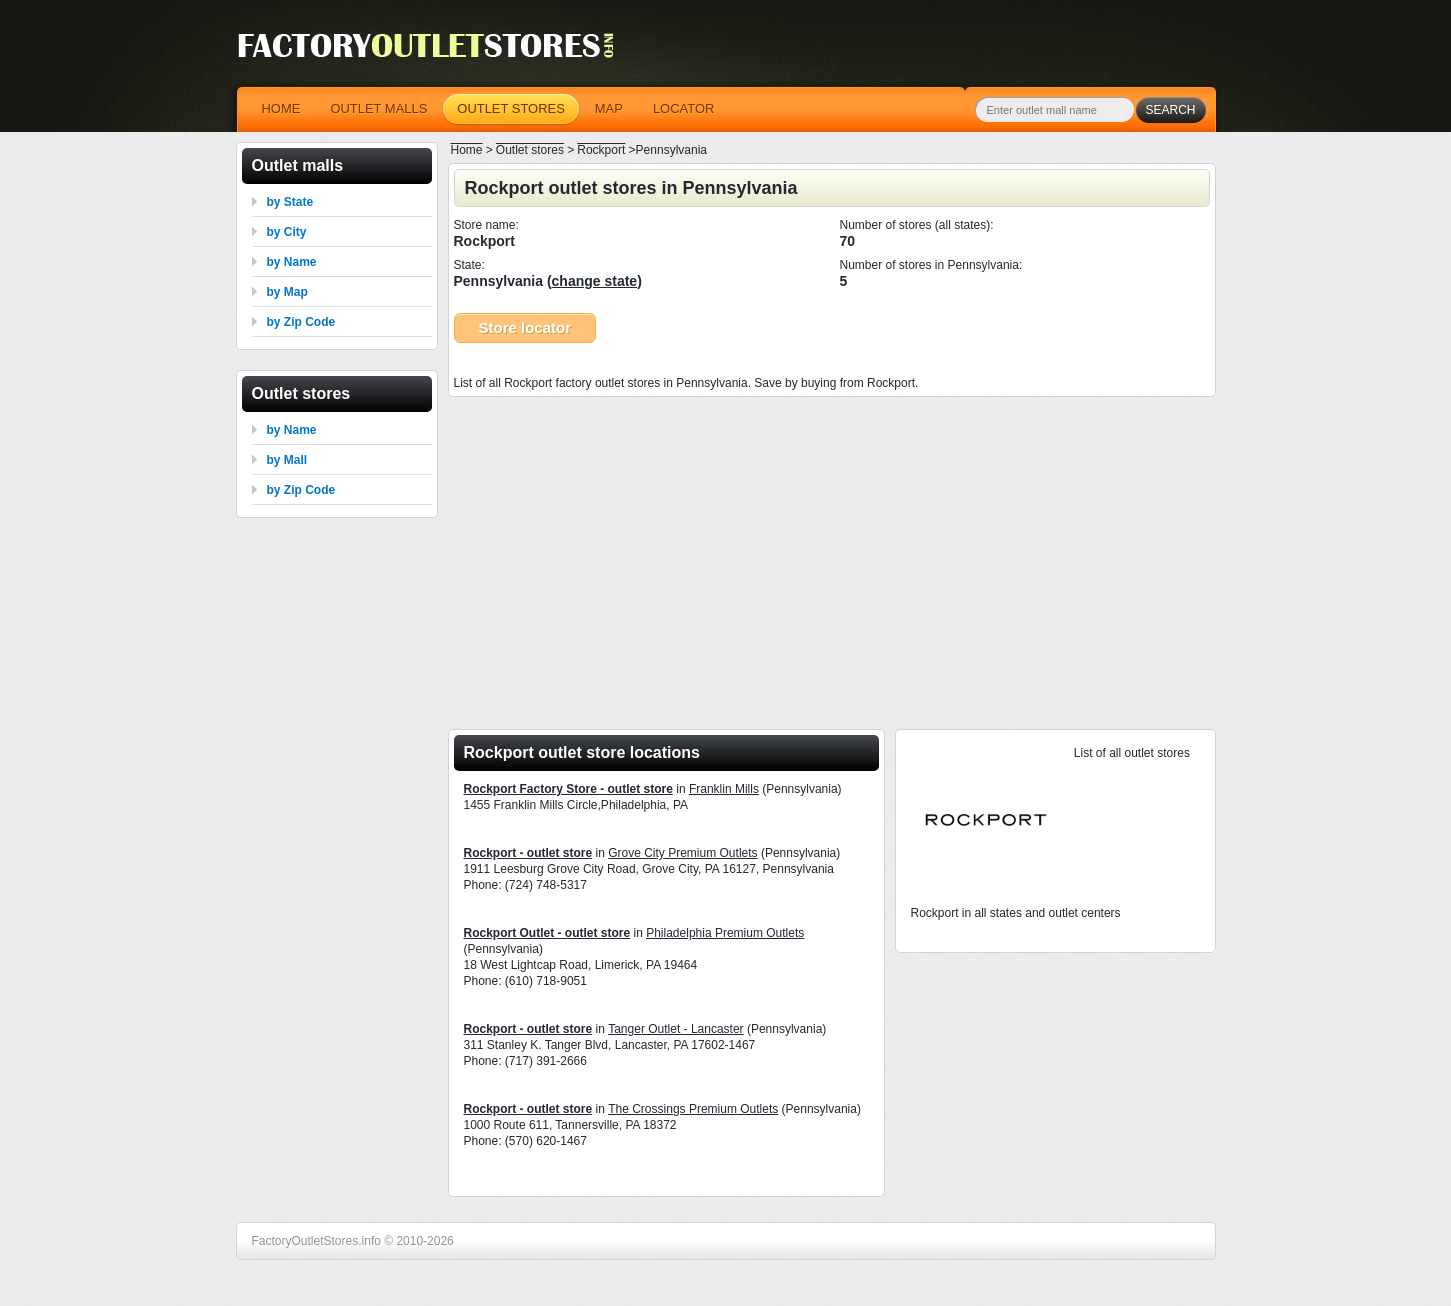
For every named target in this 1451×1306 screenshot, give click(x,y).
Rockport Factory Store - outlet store (568, 789)
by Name (292, 262)
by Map (287, 292)
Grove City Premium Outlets (682, 853)
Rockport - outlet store (528, 853)
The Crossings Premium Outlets (693, 1109)
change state (595, 281)
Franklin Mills (724, 789)
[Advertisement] (832, 557)
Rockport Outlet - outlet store (547, 933)
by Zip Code (301, 322)
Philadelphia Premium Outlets (725, 933)
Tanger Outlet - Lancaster (675, 1029)
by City (287, 232)
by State (290, 202)
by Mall (287, 460)
